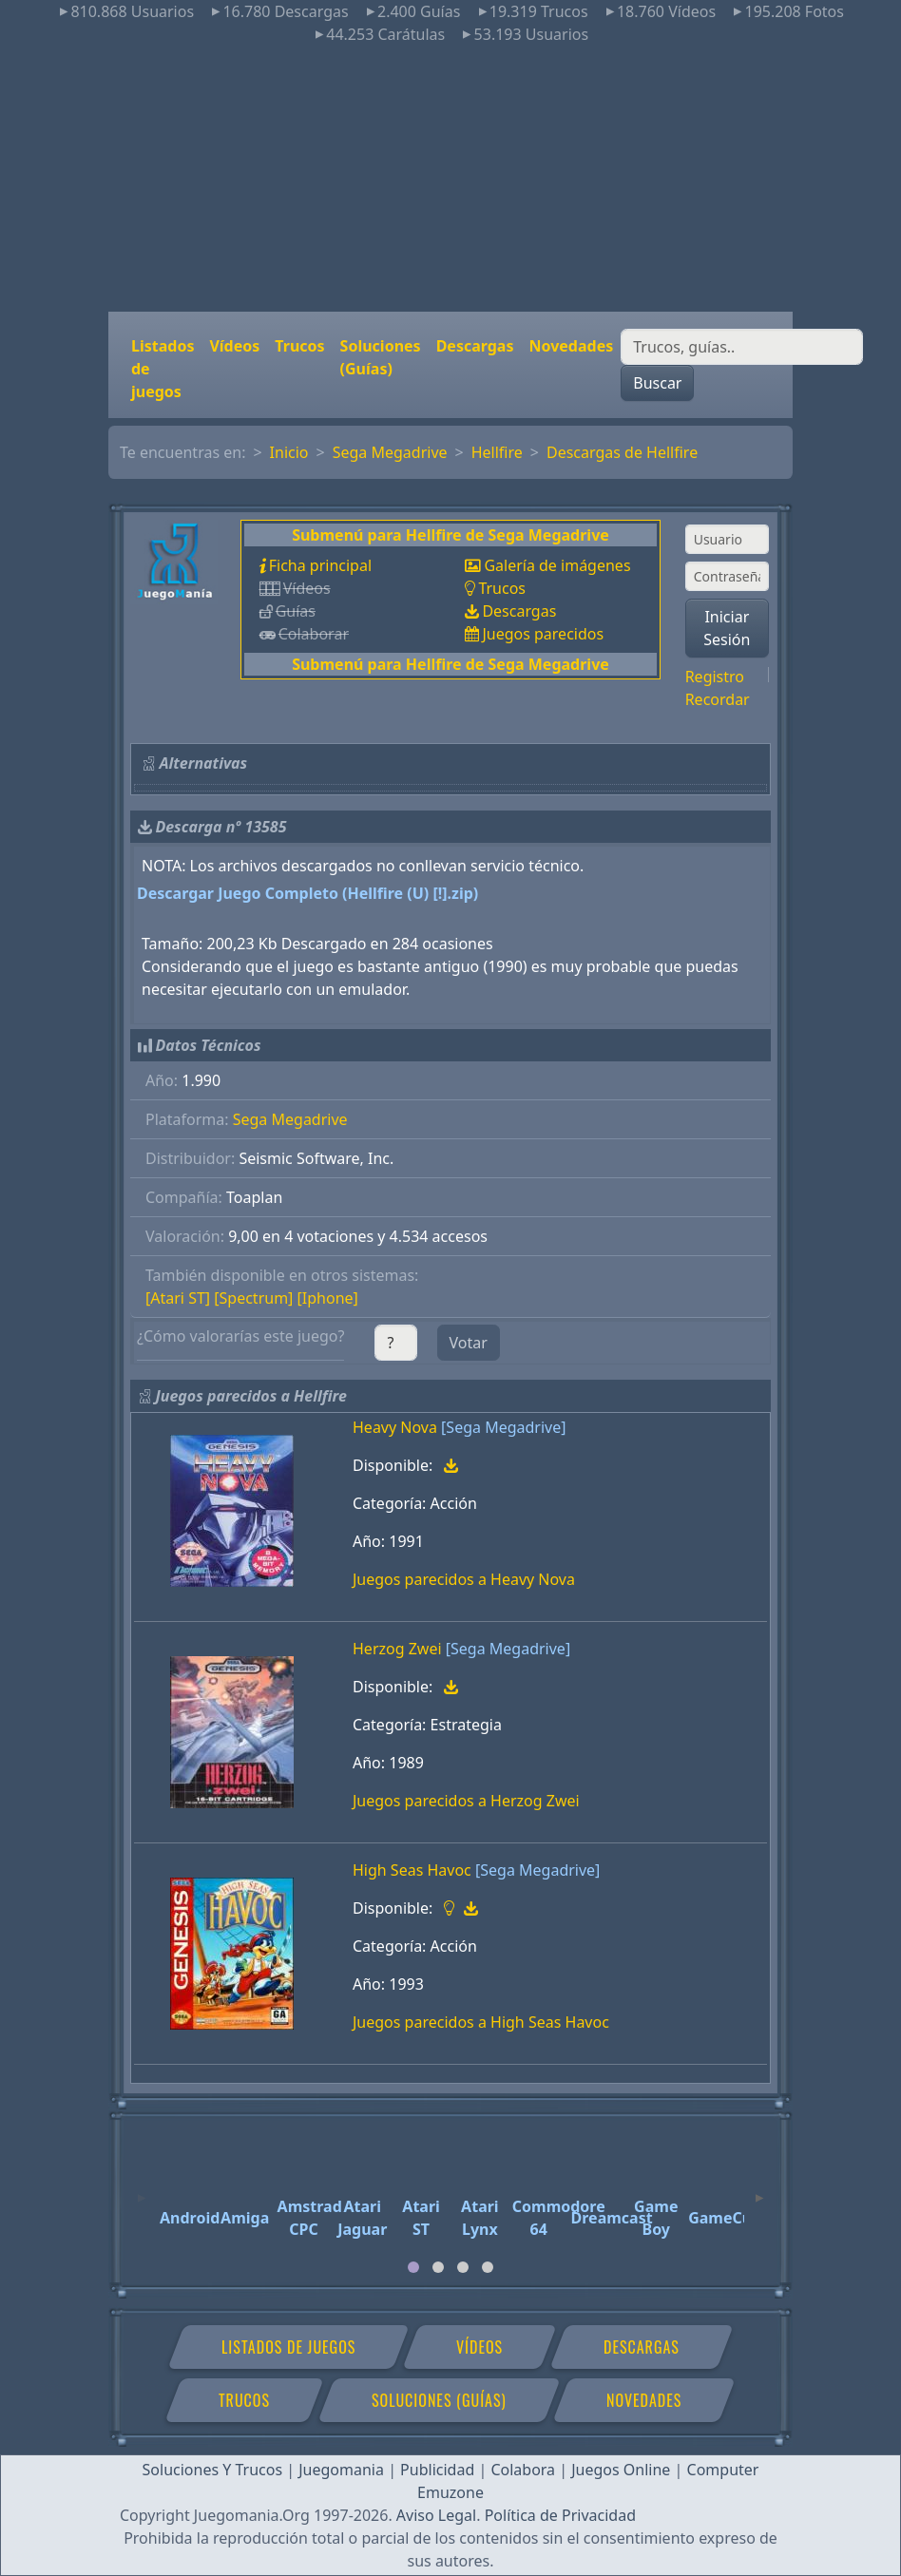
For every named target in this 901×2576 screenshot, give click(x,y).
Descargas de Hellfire (622, 452)
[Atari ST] (177, 1298)
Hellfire (497, 452)
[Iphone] (327, 1298)
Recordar (717, 699)
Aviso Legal (436, 2515)
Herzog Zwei (397, 1648)
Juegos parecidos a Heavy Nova (464, 1579)
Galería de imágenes (557, 565)
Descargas (475, 345)
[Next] (759, 2189)
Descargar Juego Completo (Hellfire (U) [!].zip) (307, 893)
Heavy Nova (395, 1427)
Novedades (570, 345)
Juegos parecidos (543, 633)
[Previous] (141, 2189)
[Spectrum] (253, 1298)
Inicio (289, 452)
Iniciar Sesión (726, 628)
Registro (714, 676)
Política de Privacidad (560, 2515)
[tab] (413, 2267)
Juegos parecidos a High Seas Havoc (481, 2022)
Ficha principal (320, 565)
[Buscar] (742, 347)
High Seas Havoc (412, 1870)
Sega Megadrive (390, 452)
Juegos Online (620, 2469)
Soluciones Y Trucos (213, 2469)
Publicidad (437, 2469)
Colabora (522, 2469)
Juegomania (341, 2469)
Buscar (657, 382)
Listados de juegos (162, 368)
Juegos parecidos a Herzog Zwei (466, 1800)
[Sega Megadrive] (503, 1427)
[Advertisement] (450, 179)
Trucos (299, 345)
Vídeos (234, 345)
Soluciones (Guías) (380, 357)
